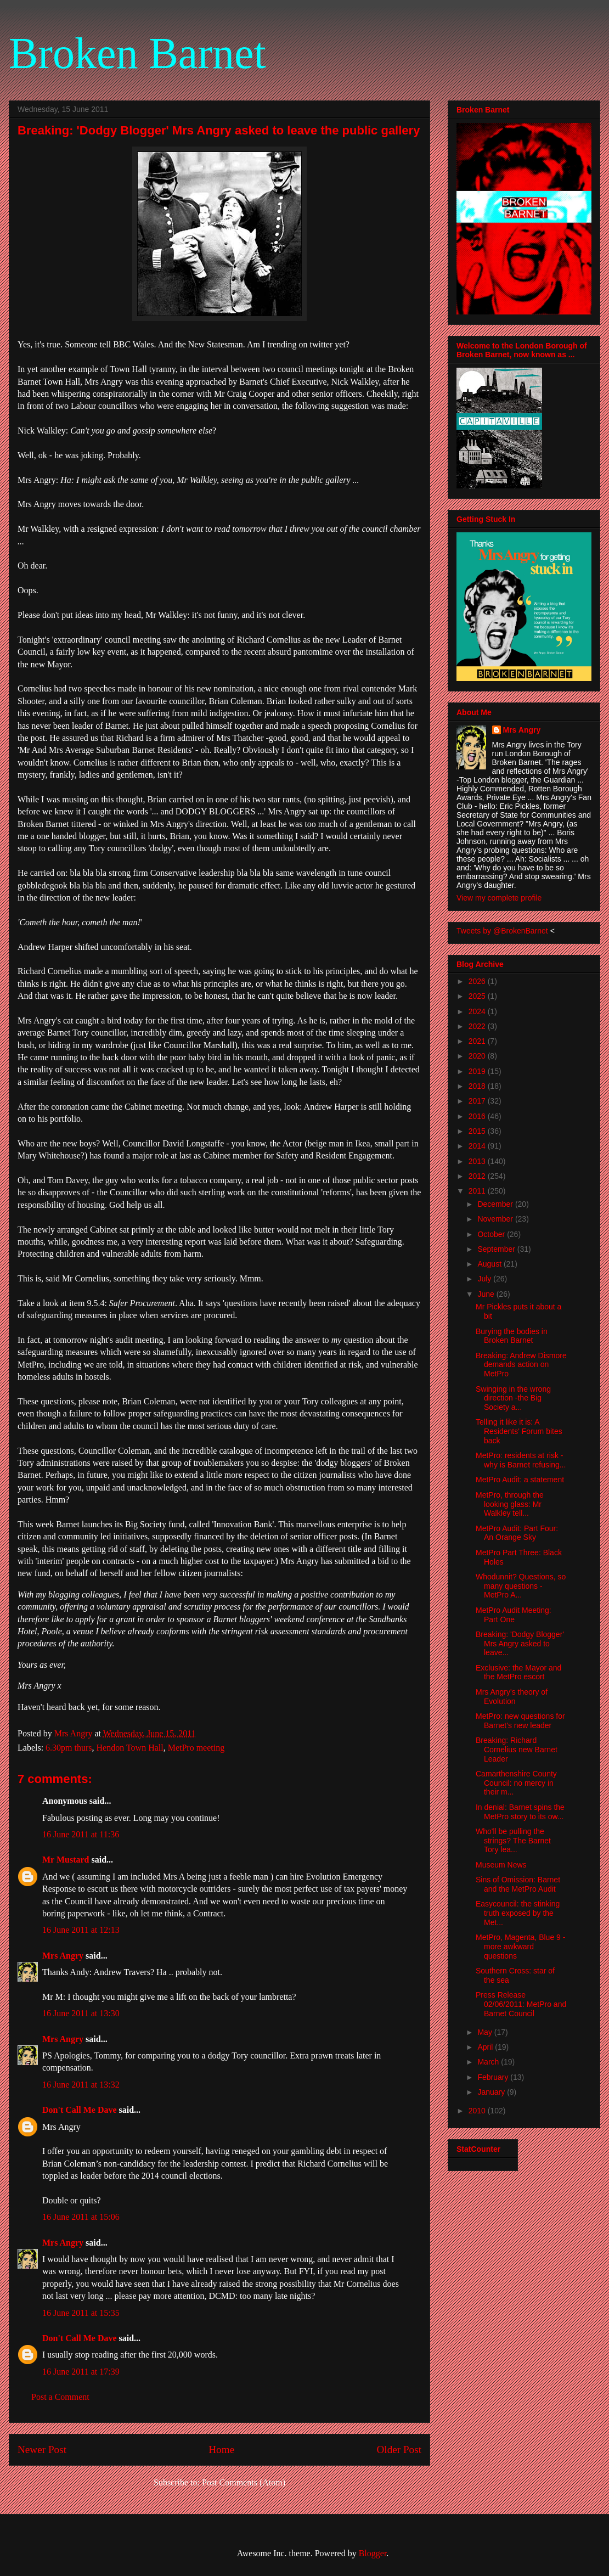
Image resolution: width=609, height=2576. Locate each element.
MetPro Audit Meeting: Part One (513, 1615)
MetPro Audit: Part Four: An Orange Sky (517, 1533)
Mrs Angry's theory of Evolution (512, 1697)
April (486, 2047)
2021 (478, 1041)
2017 (478, 1100)
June (486, 1294)
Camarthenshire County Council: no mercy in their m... (516, 1783)
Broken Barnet (137, 53)
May (485, 2032)
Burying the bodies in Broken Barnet (512, 1336)
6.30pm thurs (69, 1747)
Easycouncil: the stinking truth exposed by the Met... (518, 1913)
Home (221, 2449)
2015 (478, 1131)
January (492, 2092)
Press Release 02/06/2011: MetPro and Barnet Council (521, 2004)
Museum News (501, 1864)
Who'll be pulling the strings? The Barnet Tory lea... (513, 1840)
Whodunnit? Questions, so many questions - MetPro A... (521, 1586)
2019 (478, 1071)
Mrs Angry (62, 1955)
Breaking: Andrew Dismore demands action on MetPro (521, 1365)
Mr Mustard (65, 1859)
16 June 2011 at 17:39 (81, 2371)
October (492, 1234)
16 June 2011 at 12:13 (81, 1929)
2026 (478, 981)
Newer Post (42, 2449)
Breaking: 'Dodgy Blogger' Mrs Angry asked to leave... (520, 1643)
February (493, 2077)
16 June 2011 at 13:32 (81, 2084)
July (485, 1278)
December (496, 1204)
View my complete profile (499, 897)
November (496, 1218)
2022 (478, 1026)
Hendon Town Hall (130, 1747)
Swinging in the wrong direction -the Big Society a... (513, 1398)
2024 (478, 1011)
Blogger (373, 2553)
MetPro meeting (196, 1747)
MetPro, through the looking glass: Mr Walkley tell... (510, 1504)
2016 (478, 1116)
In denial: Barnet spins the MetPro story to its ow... (520, 1812)
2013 (478, 1161)
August (490, 1263)
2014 (478, 1145)
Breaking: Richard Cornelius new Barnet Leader (516, 1749)
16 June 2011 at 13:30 (81, 2013)
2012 (478, 1176)
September (497, 1249)
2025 (478, 996)
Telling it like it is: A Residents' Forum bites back (519, 1431)
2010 (478, 2110)
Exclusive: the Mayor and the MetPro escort (518, 1672)
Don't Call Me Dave (79, 2109)
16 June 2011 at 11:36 (80, 1834)
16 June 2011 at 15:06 (81, 2216)
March (489, 2061)
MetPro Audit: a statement (520, 1479)
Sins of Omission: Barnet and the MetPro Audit (518, 1884)
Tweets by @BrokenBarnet (502, 930)
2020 (478, 1055)
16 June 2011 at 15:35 (81, 2313)
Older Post (398, 2449)
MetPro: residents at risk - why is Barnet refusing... (521, 1460)
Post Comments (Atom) (243, 2482)
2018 (478, 1086)
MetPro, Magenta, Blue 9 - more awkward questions (520, 1946)
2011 (478, 1190)
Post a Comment (60, 2396)
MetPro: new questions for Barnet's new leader (520, 1721)
